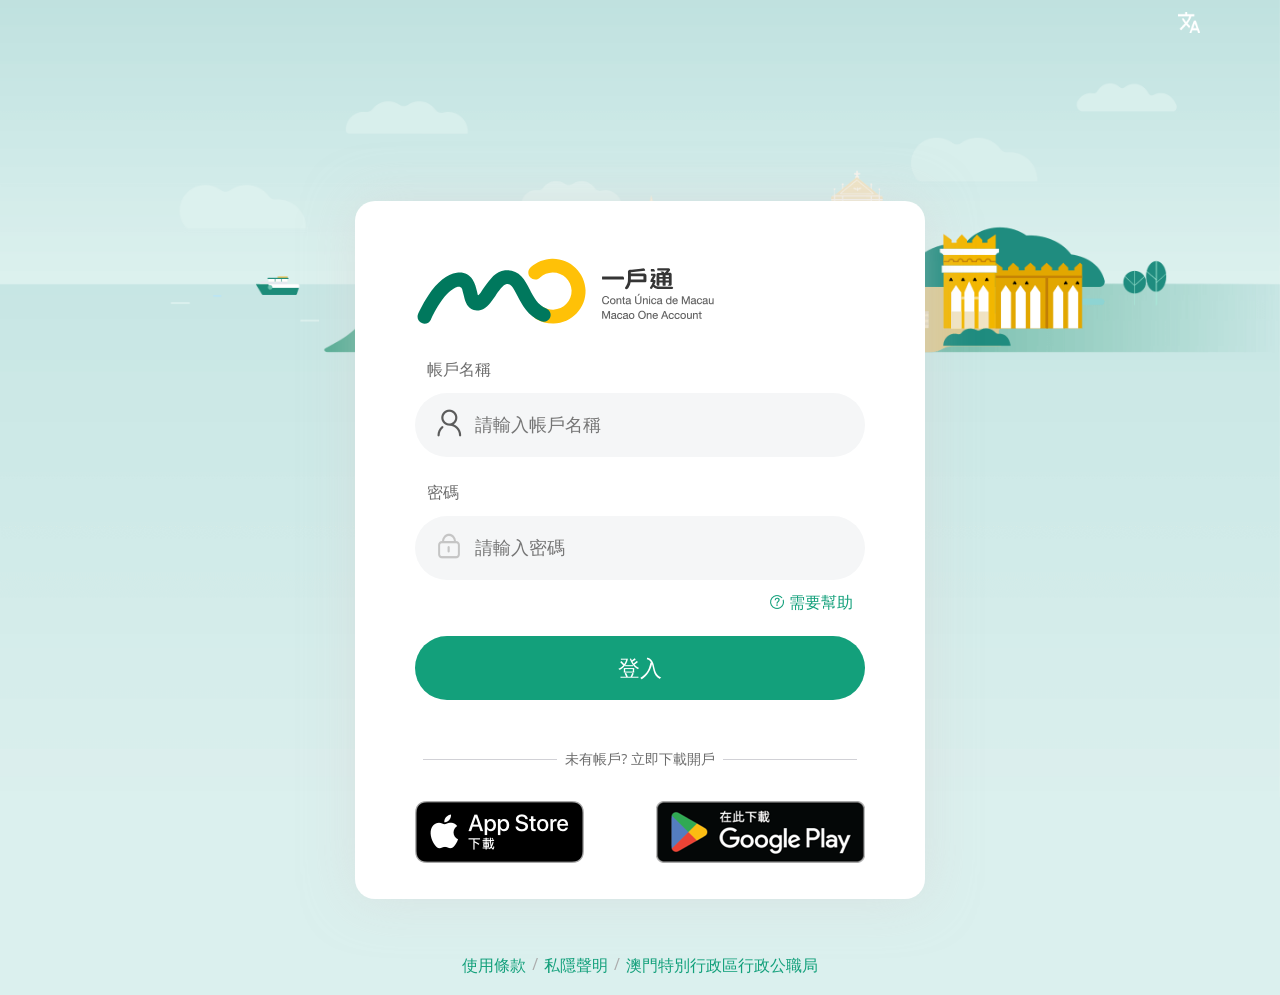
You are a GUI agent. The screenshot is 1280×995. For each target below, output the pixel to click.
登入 (640, 668)
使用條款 (494, 965)
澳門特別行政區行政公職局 (722, 965)
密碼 (443, 492)
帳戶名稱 (459, 369)
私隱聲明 (576, 965)
